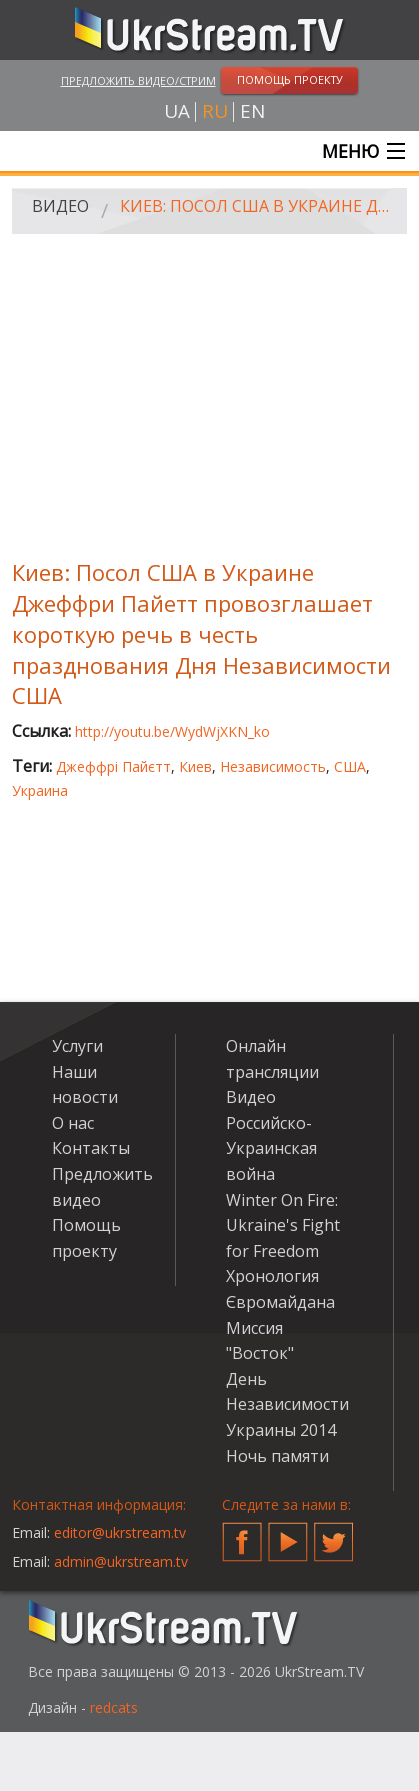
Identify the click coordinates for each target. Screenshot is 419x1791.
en (252, 111)
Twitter (334, 1534)
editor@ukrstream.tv (120, 1532)
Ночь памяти (277, 1456)
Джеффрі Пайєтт (113, 766)
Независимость (273, 766)
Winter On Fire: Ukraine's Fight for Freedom (283, 1225)
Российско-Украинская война (271, 1148)
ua (177, 111)
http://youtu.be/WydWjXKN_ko (172, 731)
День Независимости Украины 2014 (287, 1404)
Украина (40, 790)
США (350, 766)
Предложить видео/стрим (138, 80)
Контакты (91, 1148)
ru (215, 111)
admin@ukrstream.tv (121, 1561)
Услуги (77, 1046)
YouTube (288, 1534)
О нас (73, 1123)
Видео (60, 206)
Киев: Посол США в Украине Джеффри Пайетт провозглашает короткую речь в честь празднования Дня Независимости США (256, 206)
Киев (195, 766)
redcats (114, 1707)
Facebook (242, 1534)
